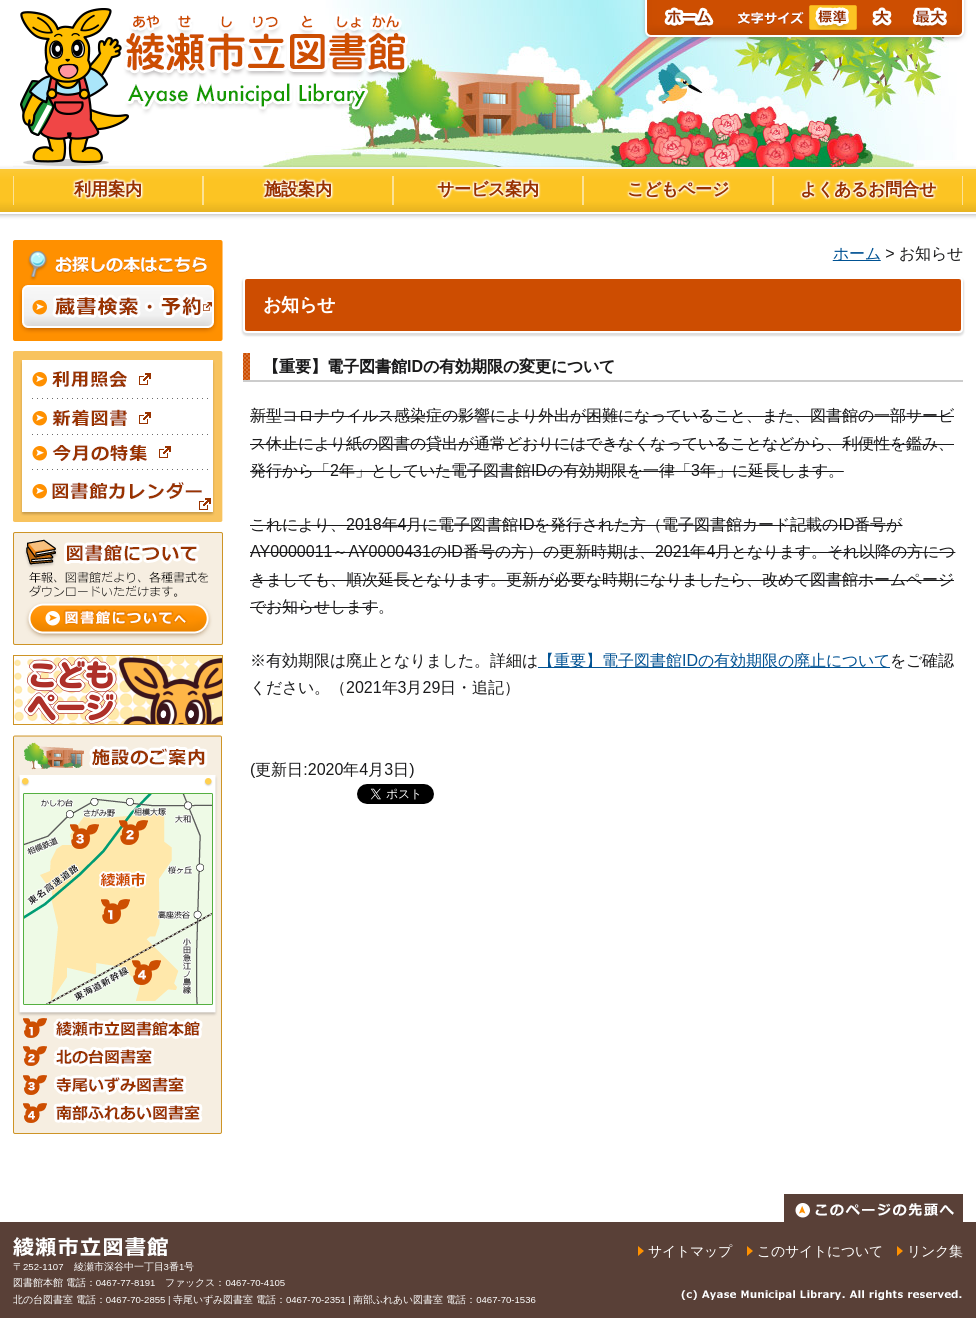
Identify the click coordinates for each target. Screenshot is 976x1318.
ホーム (857, 253)
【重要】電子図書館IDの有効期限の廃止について (714, 660)
